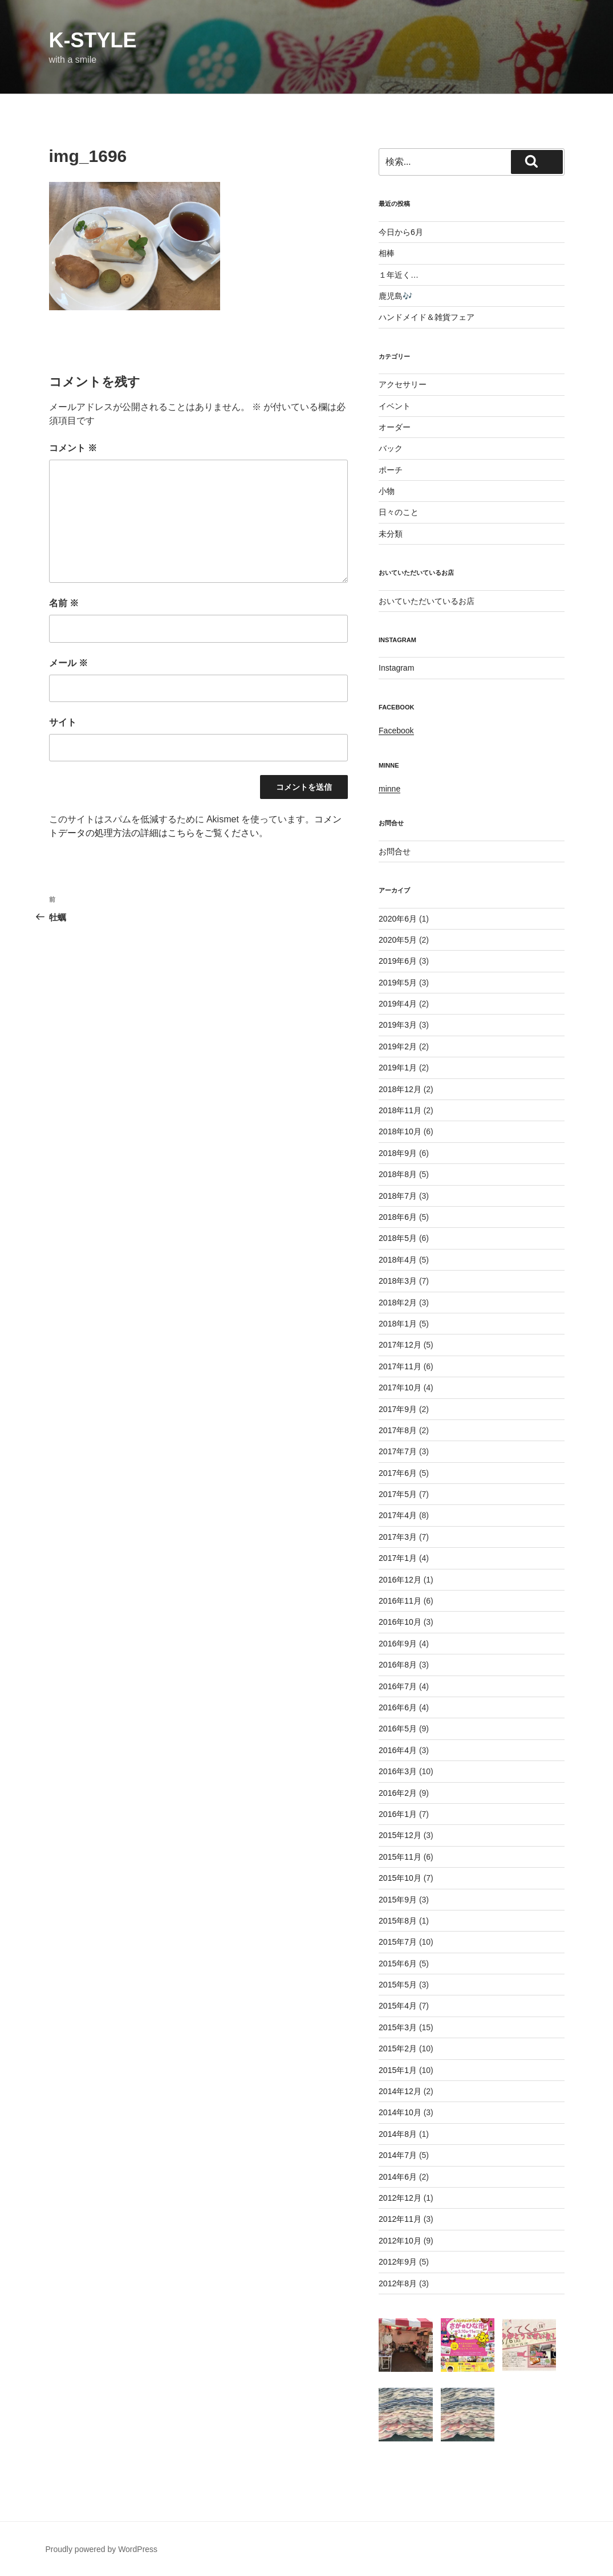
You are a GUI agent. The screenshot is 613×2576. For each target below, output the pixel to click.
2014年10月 (400, 2112)
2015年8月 (398, 1920)
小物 (387, 491)
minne (389, 788)
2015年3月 (398, 2027)
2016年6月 (398, 1707)
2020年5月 (398, 939)
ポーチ (391, 469)
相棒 (387, 253)
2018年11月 (400, 1110)
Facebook (396, 730)
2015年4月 (398, 2005)
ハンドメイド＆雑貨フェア (426, 317)
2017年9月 (398, 1409)
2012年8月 (398, 2283)
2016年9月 (398, 1643)
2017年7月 (398, 1451)
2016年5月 (398, 1728)
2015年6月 (398, 1963)
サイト (62, 722)
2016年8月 (398, 1664)
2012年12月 (400, 2197)
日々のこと (399, 512)
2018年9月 (398, 1153)
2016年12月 (400, 1579)
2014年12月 (400, 2091)
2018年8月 (398, 1174)
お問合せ (395, 851)
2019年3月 (398, 1024)
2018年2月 (398, 1302)
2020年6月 (398, 918)
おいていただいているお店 (426, 601)
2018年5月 (398, 1238)
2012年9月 (398, 2261)
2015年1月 (398, 2070)
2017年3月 (398, 1536)
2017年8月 (398, 1430)
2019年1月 (398, 1067)
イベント (395, 406)
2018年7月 (398, 1195)
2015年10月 (400, 1878)
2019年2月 (398, 1046)
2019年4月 (398, 1003)
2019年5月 (398, 982)
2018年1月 (398, 1323)
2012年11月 (400, 2219)
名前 (64, 603)
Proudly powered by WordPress (102, 2549)
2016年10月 (400, 1621)
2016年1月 (398, 1814)
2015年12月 (400, 1835)
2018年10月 (400, 1131)
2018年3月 (398, 1280)
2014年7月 (398, 2155)
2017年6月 (398, 1473)
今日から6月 (401, 232)
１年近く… (399, 274)
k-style (93, 40)
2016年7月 (398, 1686)
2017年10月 (400, 1387)
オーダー (395, 427)
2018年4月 (398, 1259)
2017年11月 (400, 1366)
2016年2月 (398, 1793)
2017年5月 (398, 1494)
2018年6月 (398, 1217)
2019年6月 (398, 961)
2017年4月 (398, 1515)
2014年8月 (398, 2134)
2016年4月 (398, 1750)
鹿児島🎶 (395, 296)
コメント (73, 448)
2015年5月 (398, 1984)
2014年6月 (398, 2176)
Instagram (396, 667)
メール (68, 663)
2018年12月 (400, 1089)
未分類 (391, 533)
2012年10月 (400, 2240)
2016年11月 (400, 1600)
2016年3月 (398, 1771)
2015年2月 (398, 2048)
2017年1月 (398, 1558)
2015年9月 (398, 1899)
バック (391, 448)
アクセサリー (403, 384)
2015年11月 (400, 1856)
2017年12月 (400, 1344)
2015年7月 (398, 1941)
